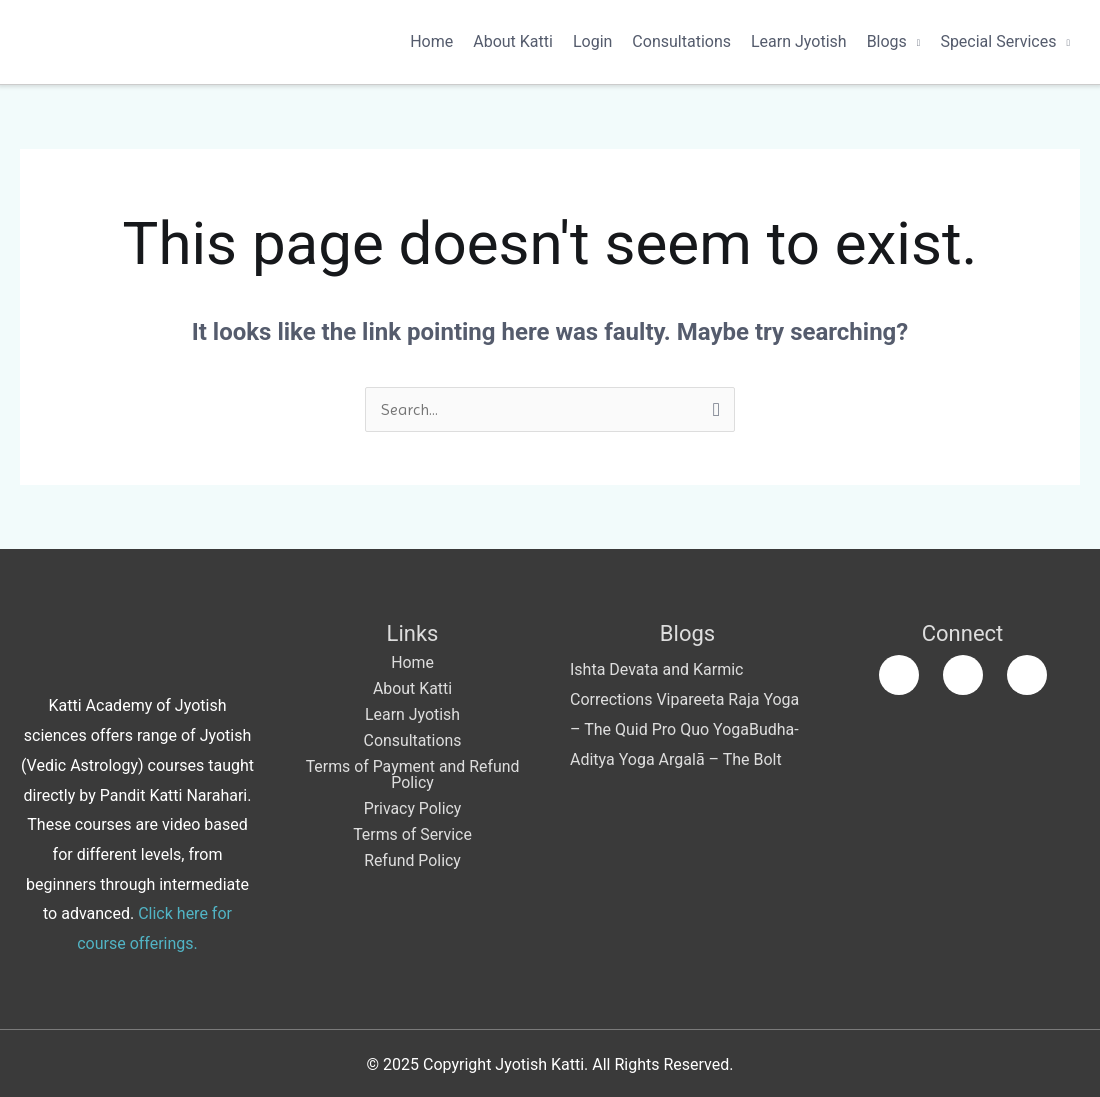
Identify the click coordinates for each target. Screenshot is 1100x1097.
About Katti (513, 41)
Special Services (998, 41)
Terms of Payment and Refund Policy (412, 774)
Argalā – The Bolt (720, 759)
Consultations (681, 41)
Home (431, 41)
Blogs (887, 41)
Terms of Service (413, 834)
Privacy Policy (412, 808)
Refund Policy (412, 860)
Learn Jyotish (799, 41)
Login (592, 41)
